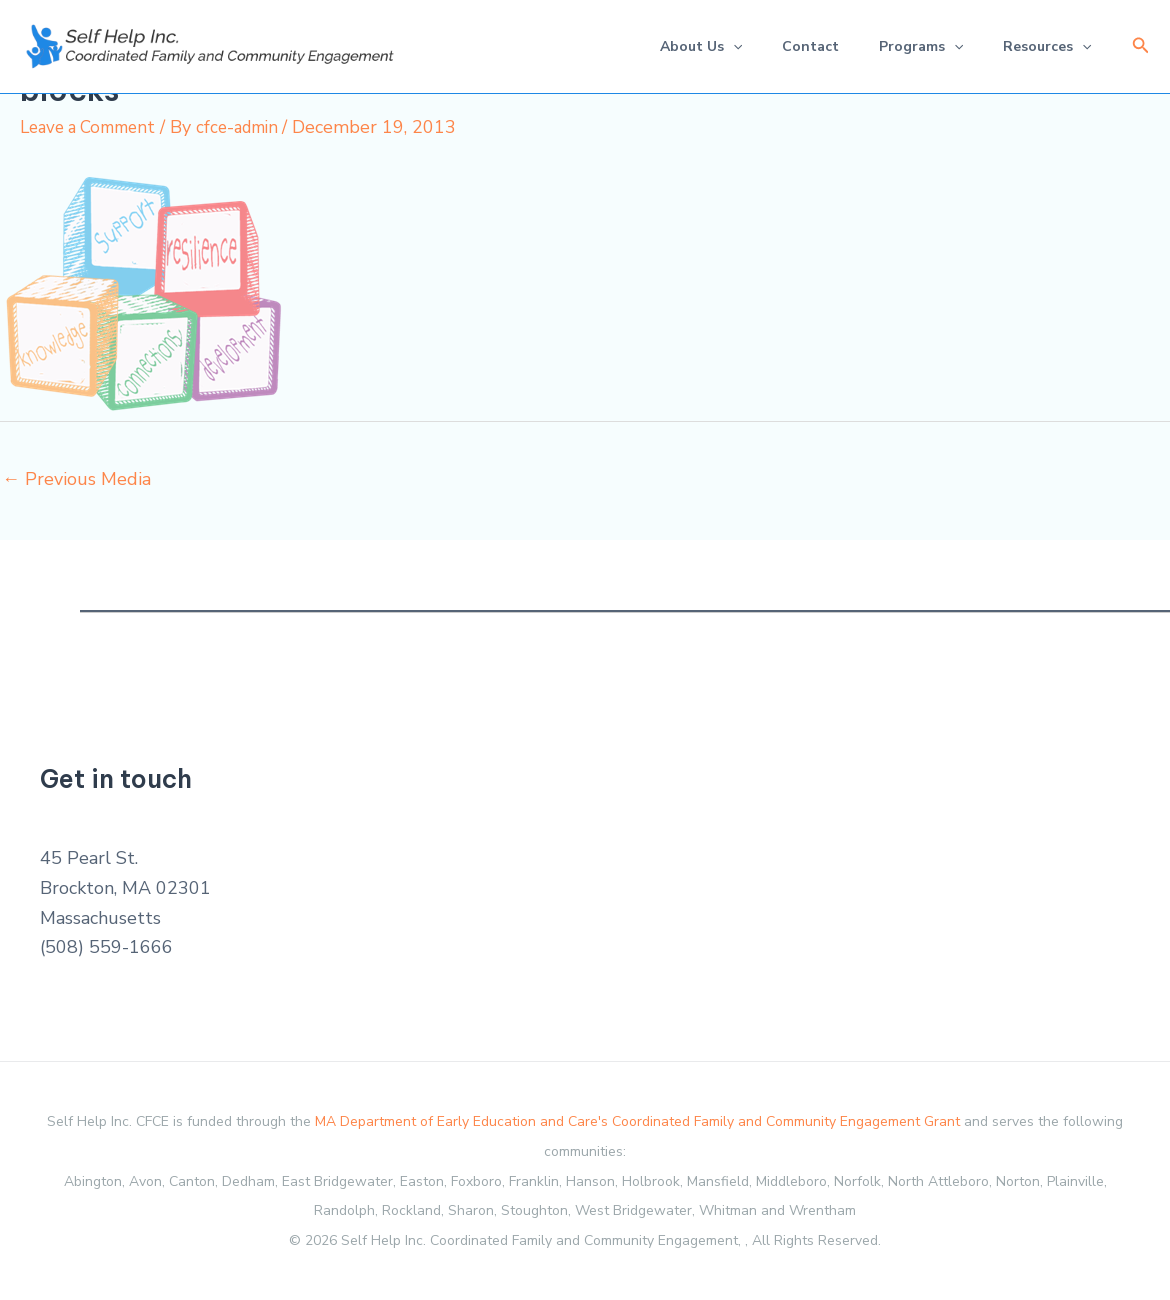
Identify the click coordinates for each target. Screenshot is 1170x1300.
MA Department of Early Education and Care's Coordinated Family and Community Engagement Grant (637, 1121)
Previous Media (76, 478)
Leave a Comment (94, 127)
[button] (1141, 46)
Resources (1043, 46)
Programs (909, 46)
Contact (790, 46)
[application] (705, 46)
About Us (673, 46)
